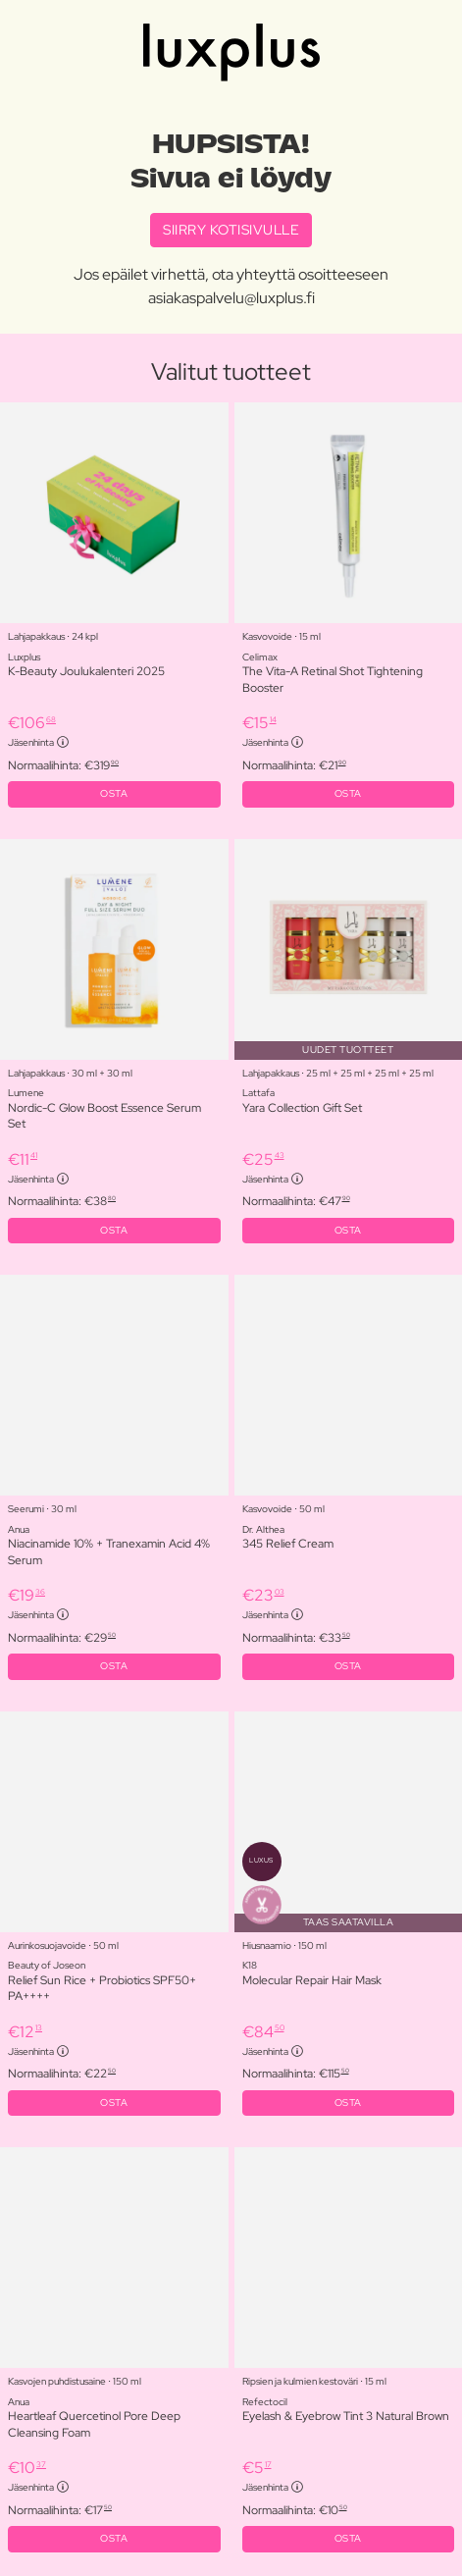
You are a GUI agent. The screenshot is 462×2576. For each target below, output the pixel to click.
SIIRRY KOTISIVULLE (231, 229)
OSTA (114, 793)
